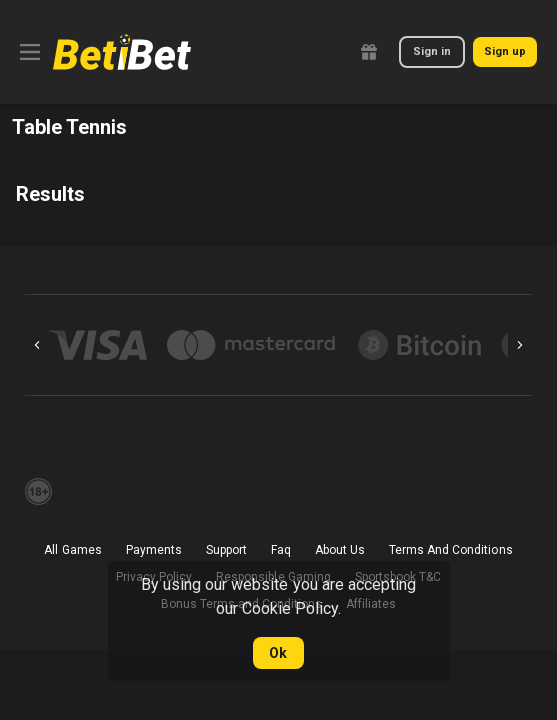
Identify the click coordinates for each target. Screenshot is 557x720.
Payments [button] (154, 550)
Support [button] (226, 550)
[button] (98, 345)
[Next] (520, 345)
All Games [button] (72, 550)
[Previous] (37, 345)
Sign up (505, 51)
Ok (278, 653)
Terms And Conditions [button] (450, 550)
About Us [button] (340, 550)
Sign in (432, 51)
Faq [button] (281, 550)
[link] (122, 52)
